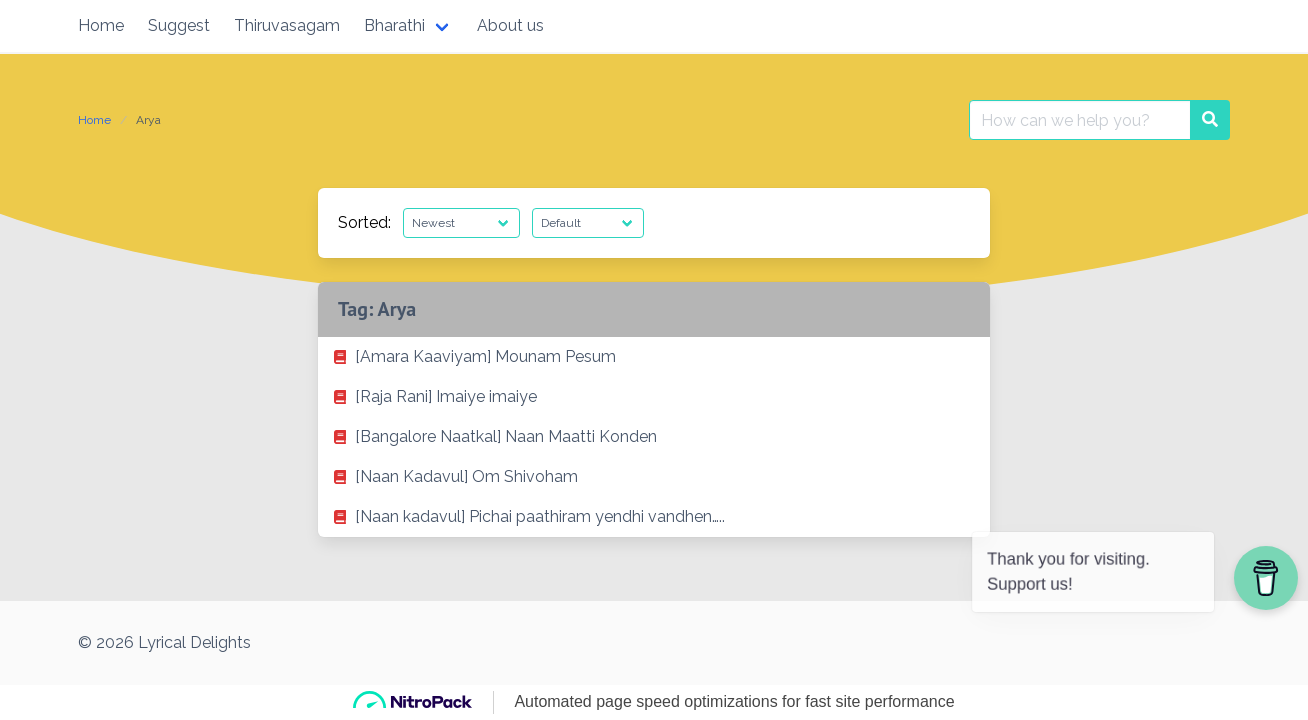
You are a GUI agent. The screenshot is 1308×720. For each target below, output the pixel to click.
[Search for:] (1080, 120)
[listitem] (654, 357)
